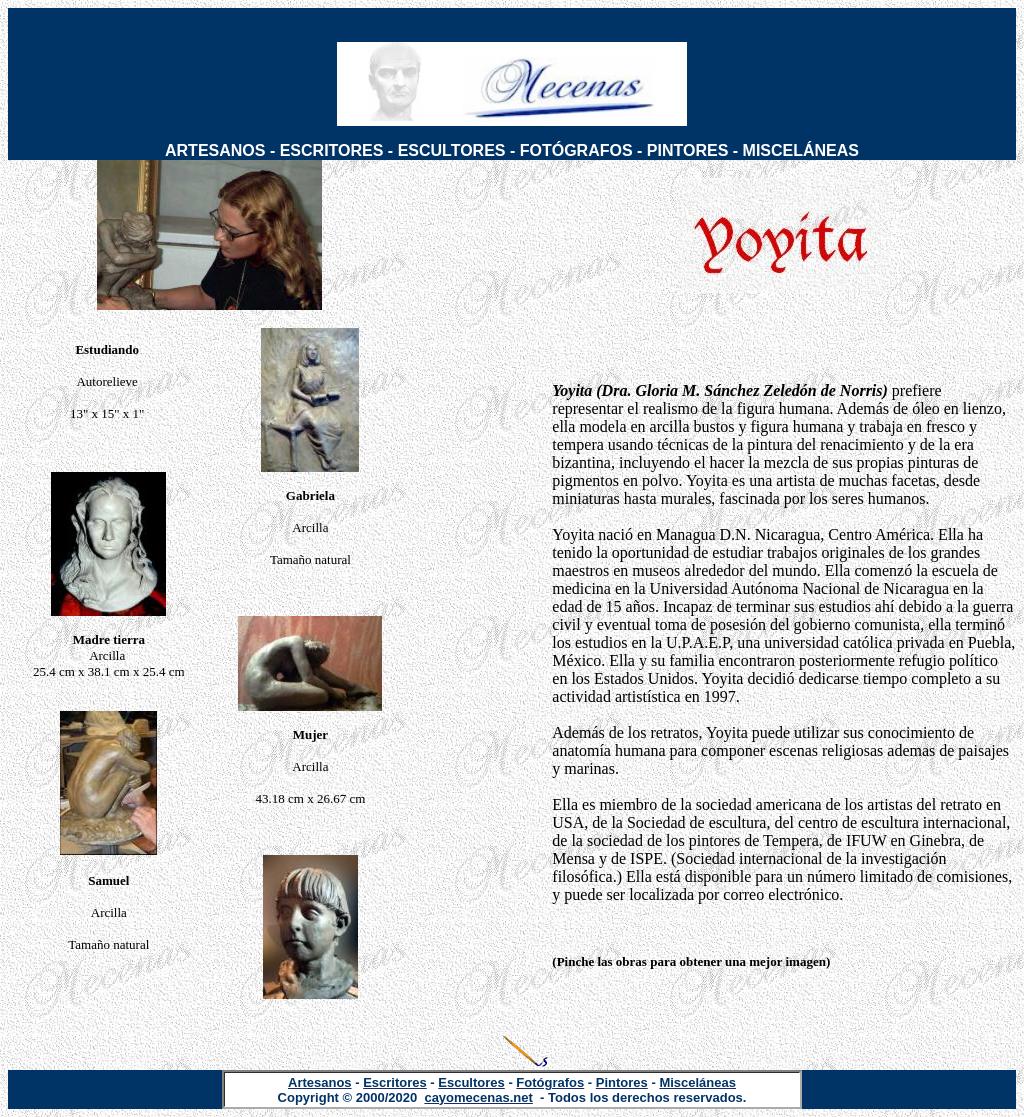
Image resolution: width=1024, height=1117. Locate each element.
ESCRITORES (332, 150)
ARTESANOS (215, 150)
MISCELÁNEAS (801, 150)
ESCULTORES (452, 150)
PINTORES (688, 150)
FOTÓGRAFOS (576, 150)
